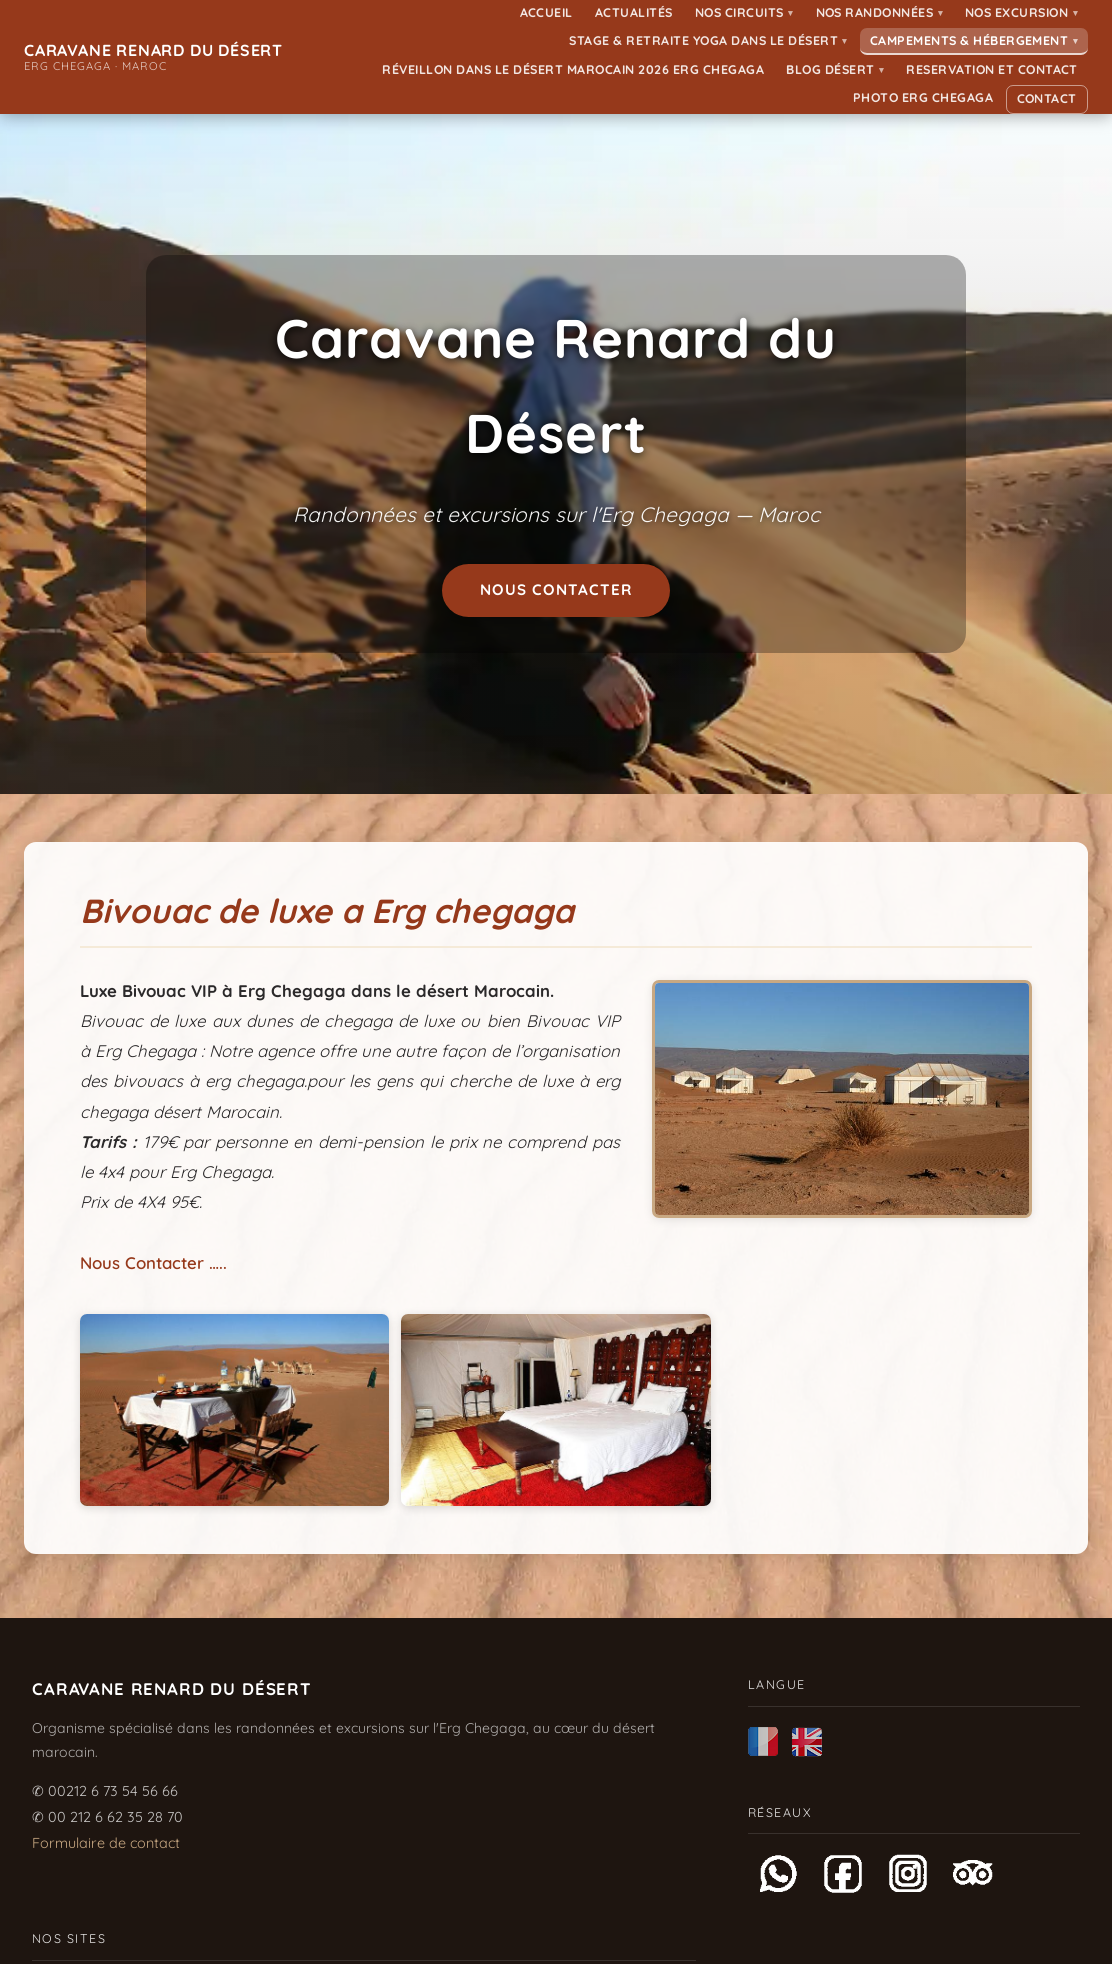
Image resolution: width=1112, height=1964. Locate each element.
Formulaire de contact (106, 1843)
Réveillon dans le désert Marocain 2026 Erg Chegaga (573, 69)
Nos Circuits (744, 12)
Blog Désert (835, 69)
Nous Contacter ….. (153, 1262)
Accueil (547, 12)
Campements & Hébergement (974, 40)
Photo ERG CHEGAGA (923, 97)
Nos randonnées (880, 12)
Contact (1047, 98)
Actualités (634, 12)
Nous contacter (556, 589)
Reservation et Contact (992, 69)
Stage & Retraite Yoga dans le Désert (708, 40)
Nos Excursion (1021, 12)
